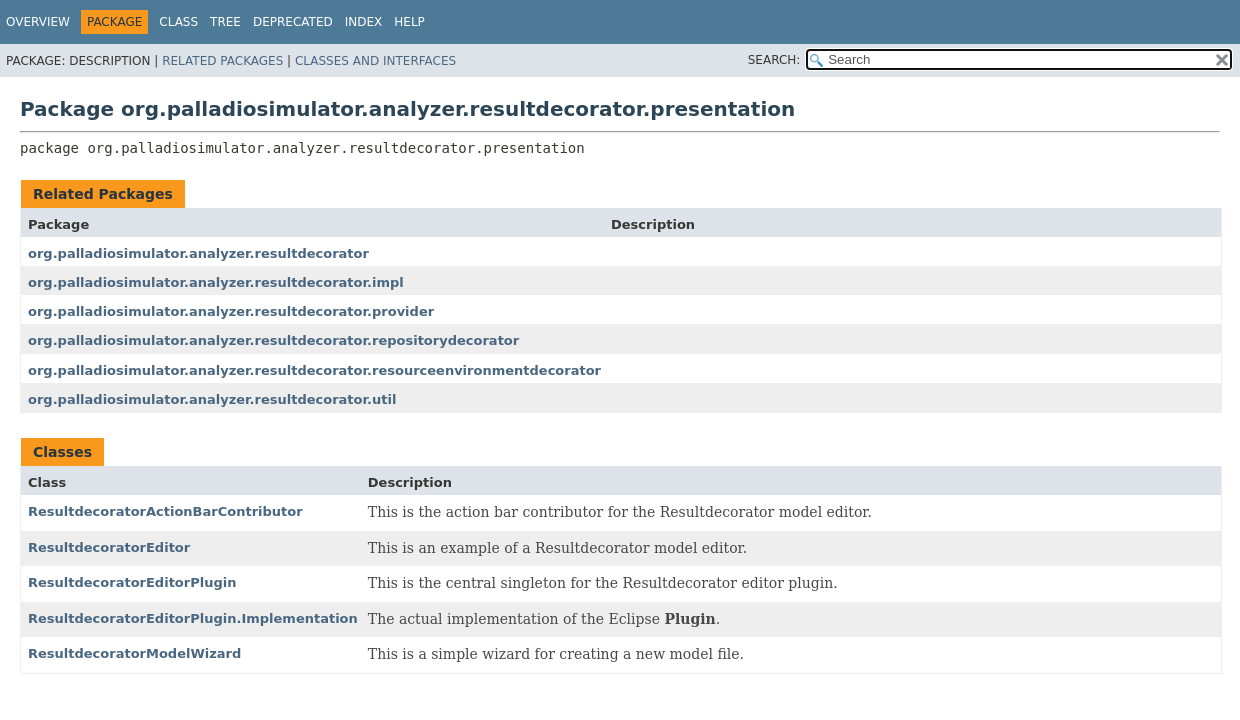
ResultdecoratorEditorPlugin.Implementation (193, 618)
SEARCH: (774, 60)
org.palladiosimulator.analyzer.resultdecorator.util (212, 399)
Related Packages (222, 61)
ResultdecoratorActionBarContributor (165, 511)
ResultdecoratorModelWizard (134, 653)
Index (364, 22)
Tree (225, 22)
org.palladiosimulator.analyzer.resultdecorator (198, 253)
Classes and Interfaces (375, 61)
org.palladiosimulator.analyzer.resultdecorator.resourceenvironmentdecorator (314, 370)
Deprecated (293, 22)
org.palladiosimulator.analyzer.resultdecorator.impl (216, 282)
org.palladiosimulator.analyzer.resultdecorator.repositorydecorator (273, 340)
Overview (38, 22)
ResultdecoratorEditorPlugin (132, 582)
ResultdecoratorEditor (109, 547)
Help (409, 22)
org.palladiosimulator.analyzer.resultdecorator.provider (231, 311)
